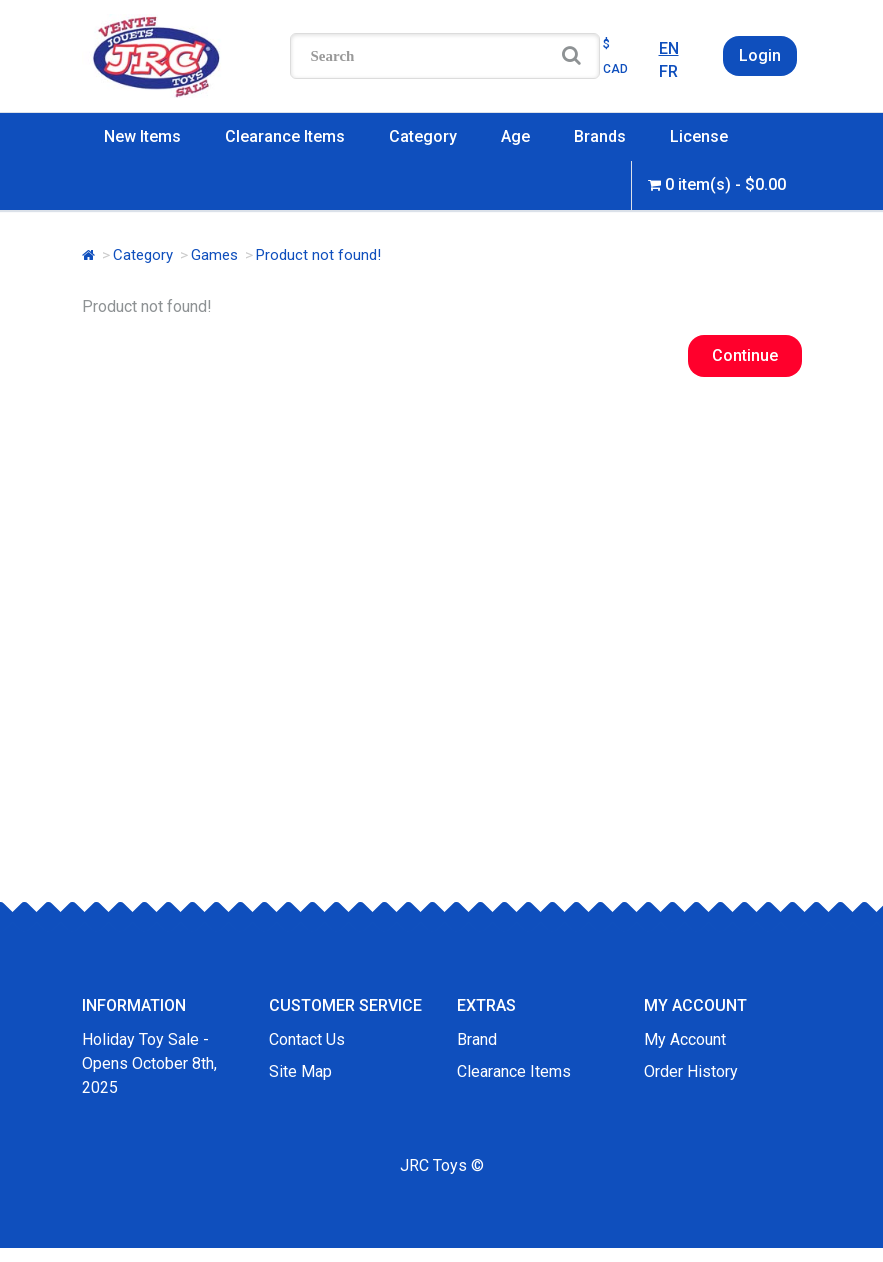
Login (760, 55)
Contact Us (307, 1039)
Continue (745, 355)
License (699, 136)
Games (214, 255)
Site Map (300, 1071)
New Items (142, 136)
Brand (477, 1039)
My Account (685, 1039)
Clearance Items (285, 136)
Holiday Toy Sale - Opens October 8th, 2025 (149, 1063)
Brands (600, 136)
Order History (691, 1071)
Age (515, 136)
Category (423, 136)
